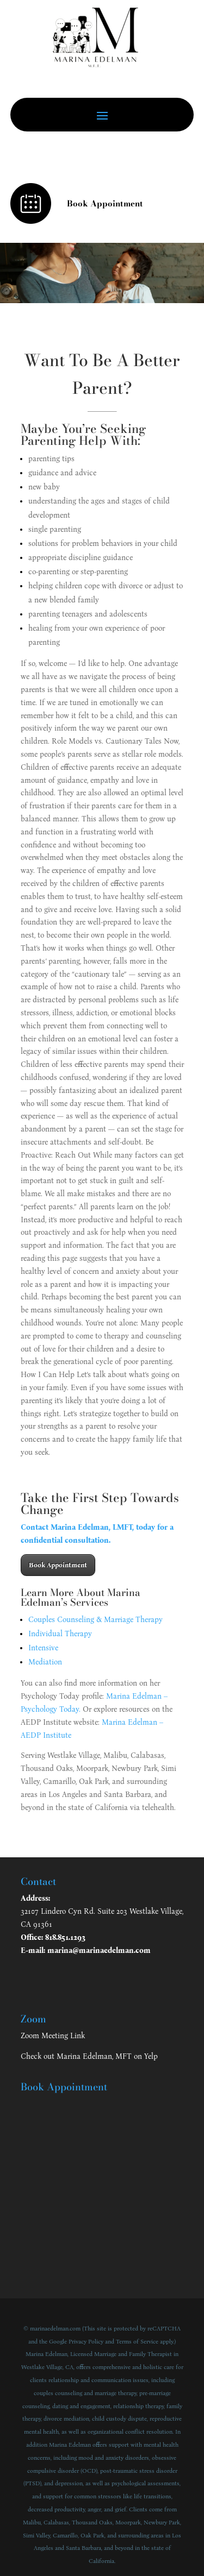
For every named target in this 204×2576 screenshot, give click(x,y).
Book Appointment (58, 1565)
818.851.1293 (65, 1937)
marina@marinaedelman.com (99, 1950)
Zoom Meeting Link (53, 2035)
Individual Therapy (60, 1633)
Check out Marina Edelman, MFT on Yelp (89, 2056)
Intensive (43, 1648)
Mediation (45, 1662)
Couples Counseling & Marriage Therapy (95, 1619)
